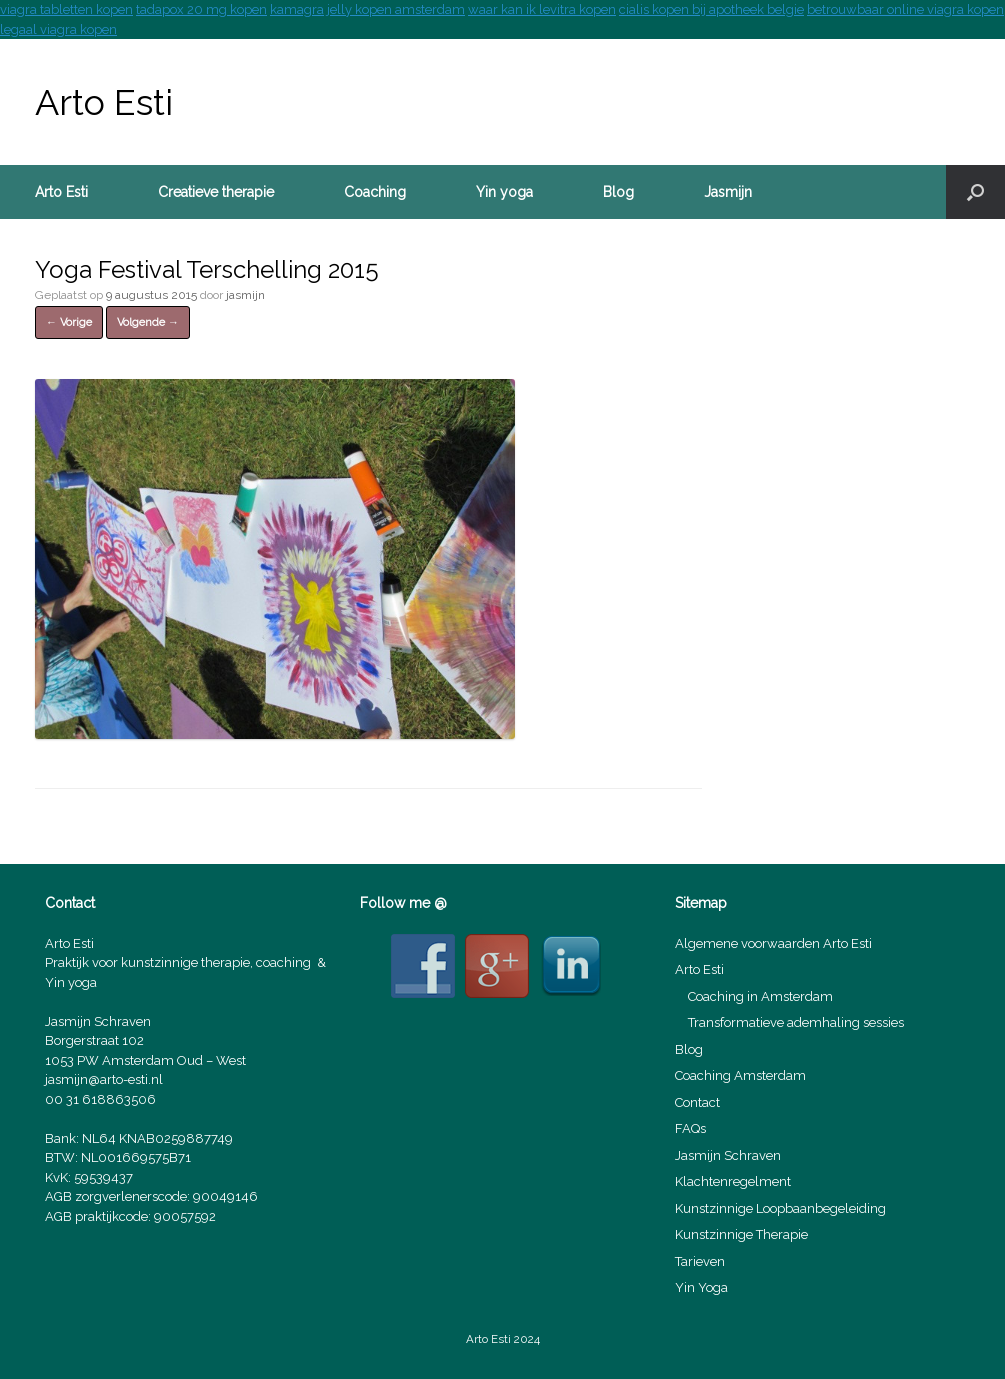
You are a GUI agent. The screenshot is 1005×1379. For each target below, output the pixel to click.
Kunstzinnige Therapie (741, 1234)
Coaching (375, 192)
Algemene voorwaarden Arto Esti (773, 943)
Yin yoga (504, 192)
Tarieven (700, 1261)
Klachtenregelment (733, 1181)
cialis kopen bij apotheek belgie (711, 9)
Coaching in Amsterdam (760, 996)
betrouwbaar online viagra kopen (905, 9)
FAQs (690, 1128)
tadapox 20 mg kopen (201, 9)
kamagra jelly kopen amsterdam (367, 9)
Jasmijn (728, 192)
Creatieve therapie (216, 192)
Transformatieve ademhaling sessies (796, 1022)
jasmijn (245, 295)
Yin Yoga (701, 1287)
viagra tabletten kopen (66, 9)
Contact (697, 1102)
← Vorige (69, 322)
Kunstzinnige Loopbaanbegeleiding (780, 1208)
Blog (618, 192)
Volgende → (148, 322)
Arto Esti (61, 192)
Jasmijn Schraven (728, 1155)
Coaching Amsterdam (740, 1075)
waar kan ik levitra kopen (542, 9)
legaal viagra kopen (58, 29)
